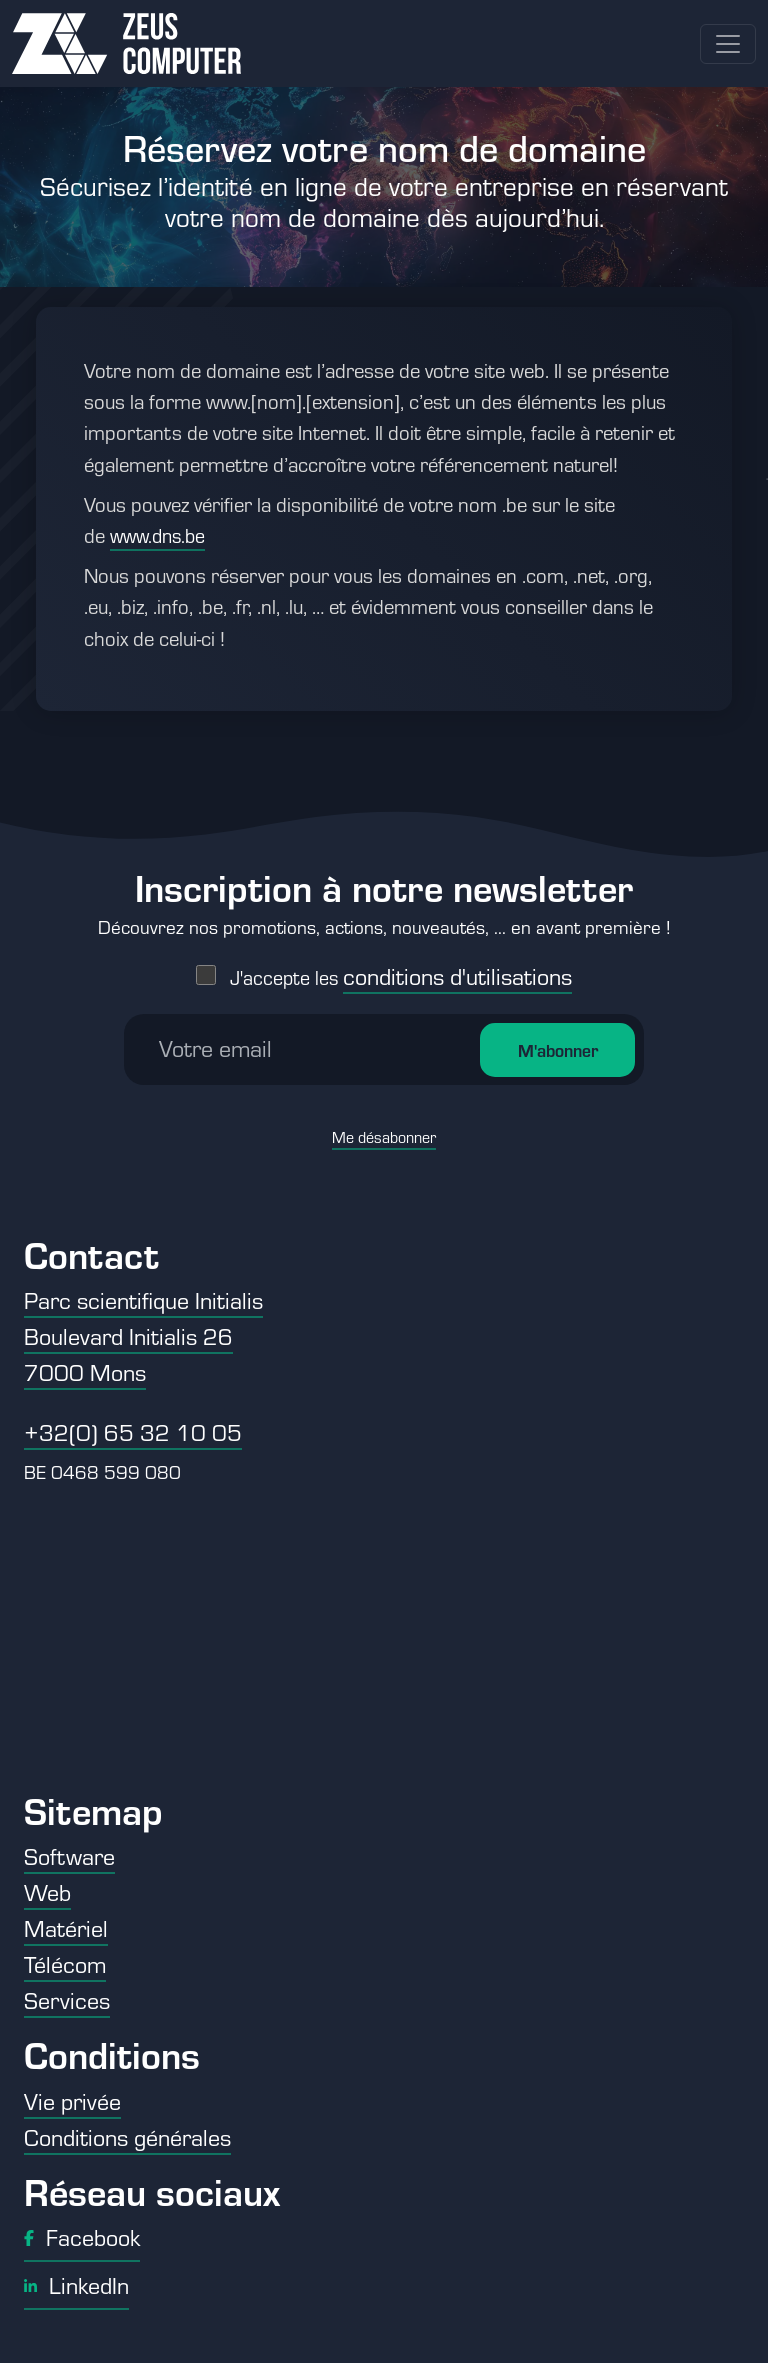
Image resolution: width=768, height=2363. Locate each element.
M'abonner (558, 1044)
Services (67, 2000)
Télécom (65, 1964)
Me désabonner (384, 1131)
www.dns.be (157, 535)
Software (69, 1856)
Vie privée (72, 2101)
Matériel (66, 1928)
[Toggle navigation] (728, 44)
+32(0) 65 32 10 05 (133, 1432)
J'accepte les (401, 971)
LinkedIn (76, 2285)
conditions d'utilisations (457, 970)
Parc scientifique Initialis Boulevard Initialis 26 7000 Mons (143, 1336)
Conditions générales (127, 2137)
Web (47, 1892)
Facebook (82, 2237)
